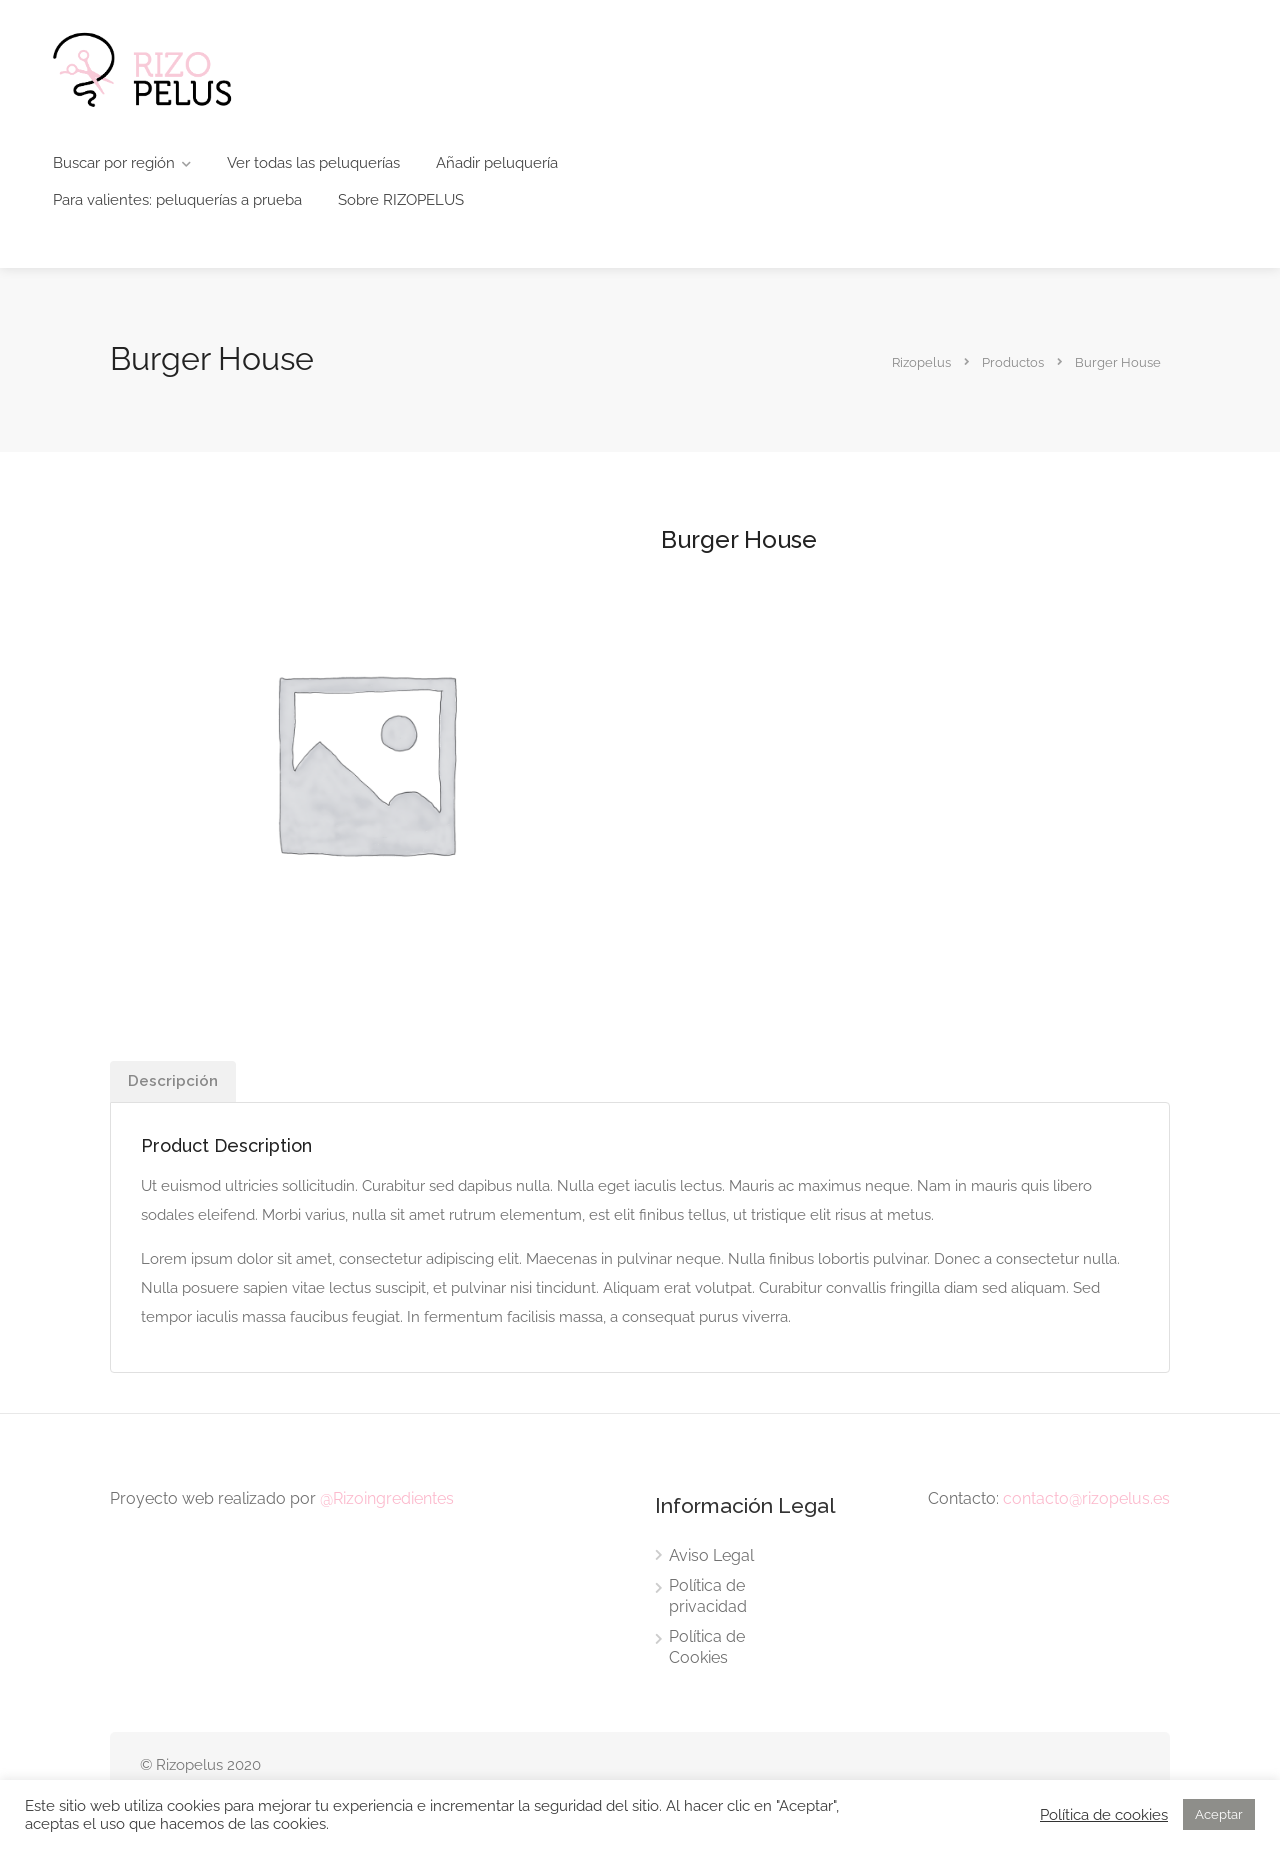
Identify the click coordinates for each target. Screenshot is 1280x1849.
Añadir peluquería (497, 163)
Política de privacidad (708, 1596)
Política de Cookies (707, 1647)
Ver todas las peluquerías (313, 163)
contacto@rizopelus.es (1086, 1498)
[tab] (173, 1081)
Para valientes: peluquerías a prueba (177, 200)
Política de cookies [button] (1104, 1814)
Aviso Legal (711, 1555)
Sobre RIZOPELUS (401, 200)
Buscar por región (114, 163)
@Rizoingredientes (387, 1498)
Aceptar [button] (1219, 1814)
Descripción (173, 1081)
